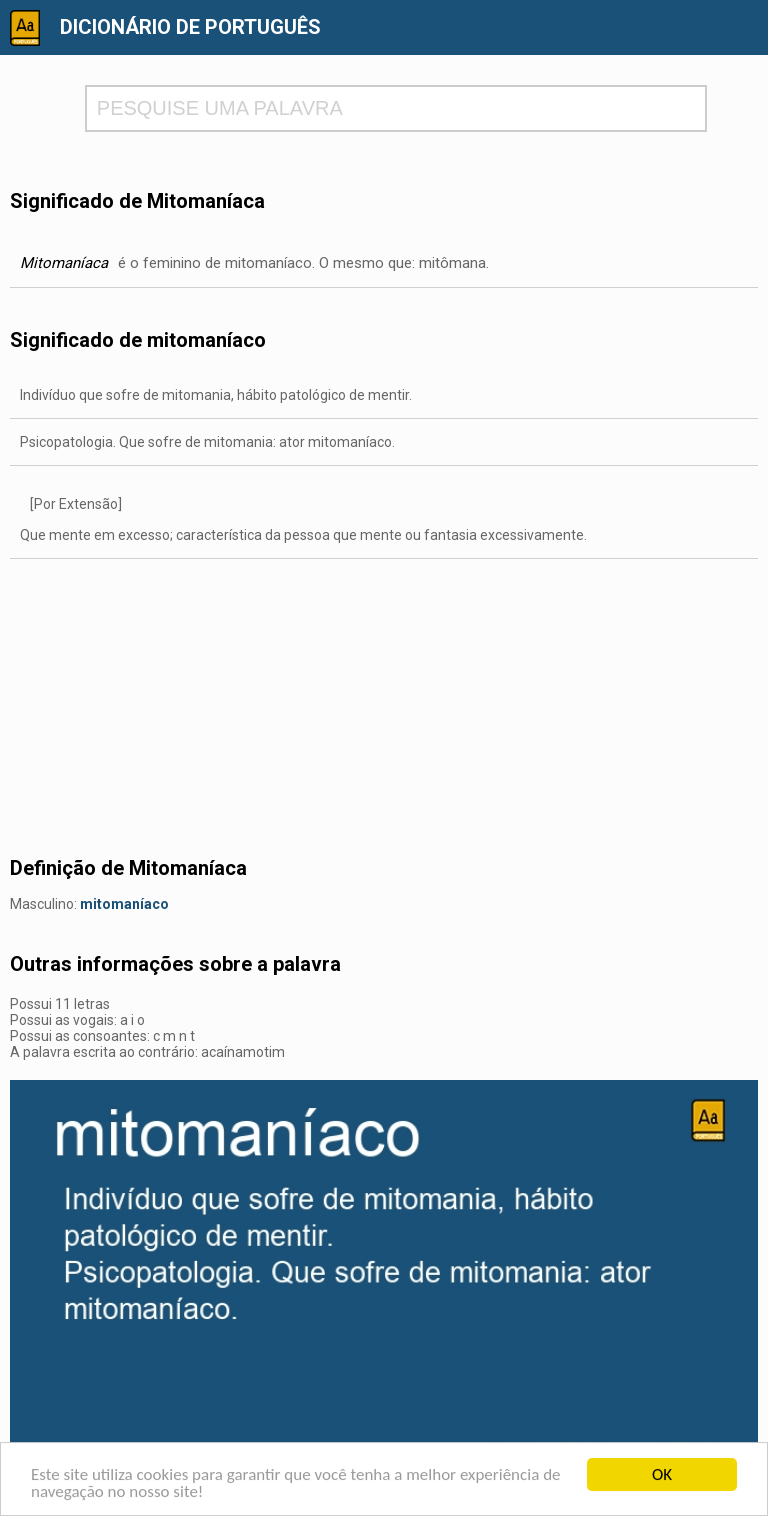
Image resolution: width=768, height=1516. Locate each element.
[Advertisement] (384, 699)
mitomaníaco (124, 904)
